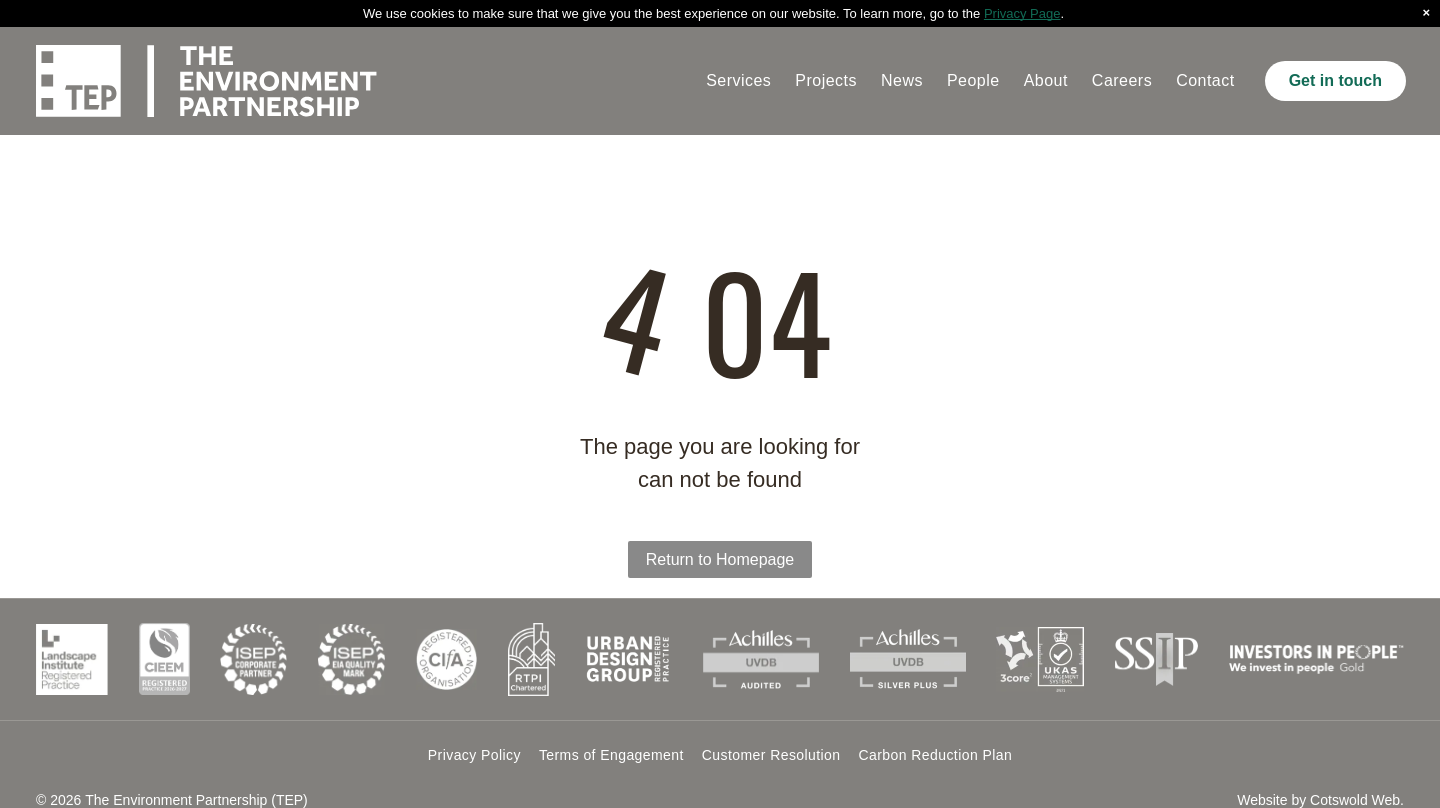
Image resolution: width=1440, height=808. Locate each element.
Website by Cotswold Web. (1320, 800)
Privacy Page (1022, 13)
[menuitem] (738, 81)
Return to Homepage (720, 559)
